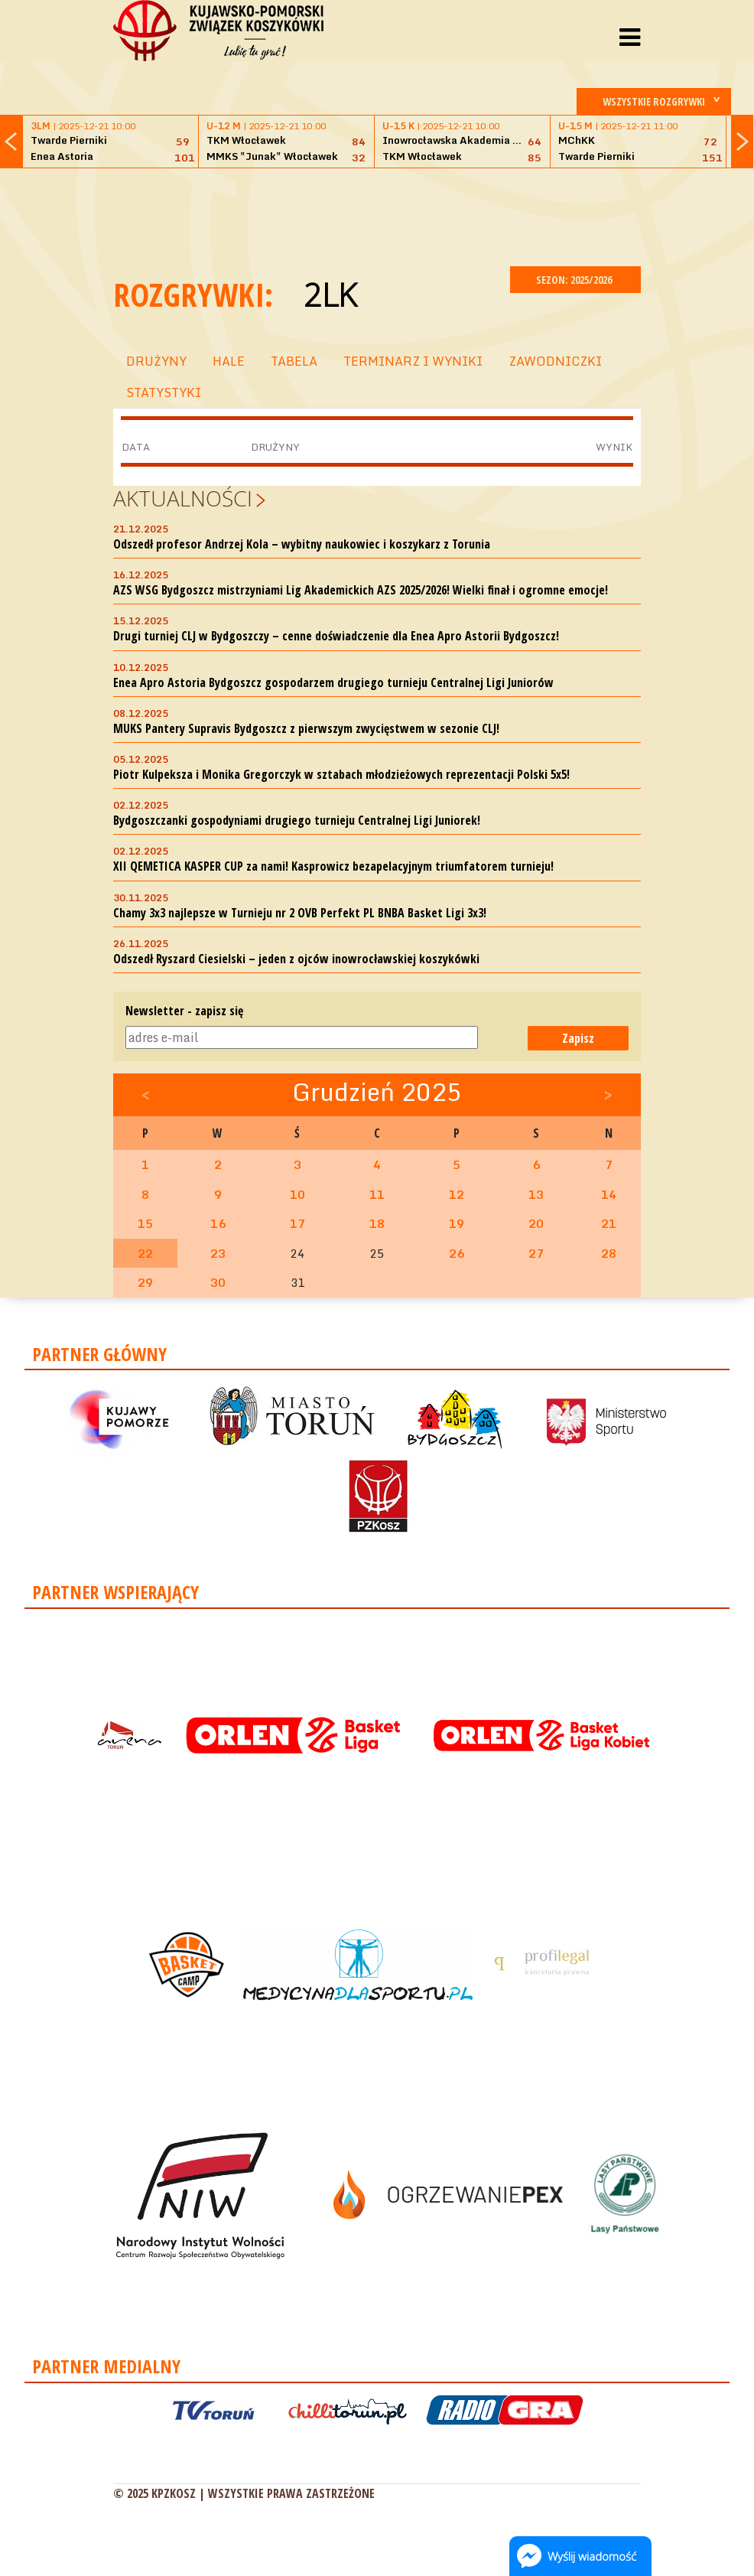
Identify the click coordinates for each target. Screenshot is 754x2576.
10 (297, 1194)
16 (218, 1223)
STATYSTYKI (163, 392)
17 (297, 1223)
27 (536, 1253)
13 (536, 1194)
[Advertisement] (391, 215)
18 (377, 1223)
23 (218, 1253)
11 (377, 1194)
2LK (330, 294)
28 (608, 1253)
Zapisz (578, 1038)
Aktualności (182, 498)
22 (145, 1253)
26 (456, 1253)
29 (145, 1282)
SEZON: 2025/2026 (575, 279)
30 (218, 1282)
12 (456, 1194)
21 (608, 1223)
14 (608, 1194)
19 (456, 1223)
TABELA (294, 361)
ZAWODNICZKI (555, 361)
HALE (229, 361)
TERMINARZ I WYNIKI (413, 361)
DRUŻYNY (156, 361)
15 (145, 1223)
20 (536, 1223)
